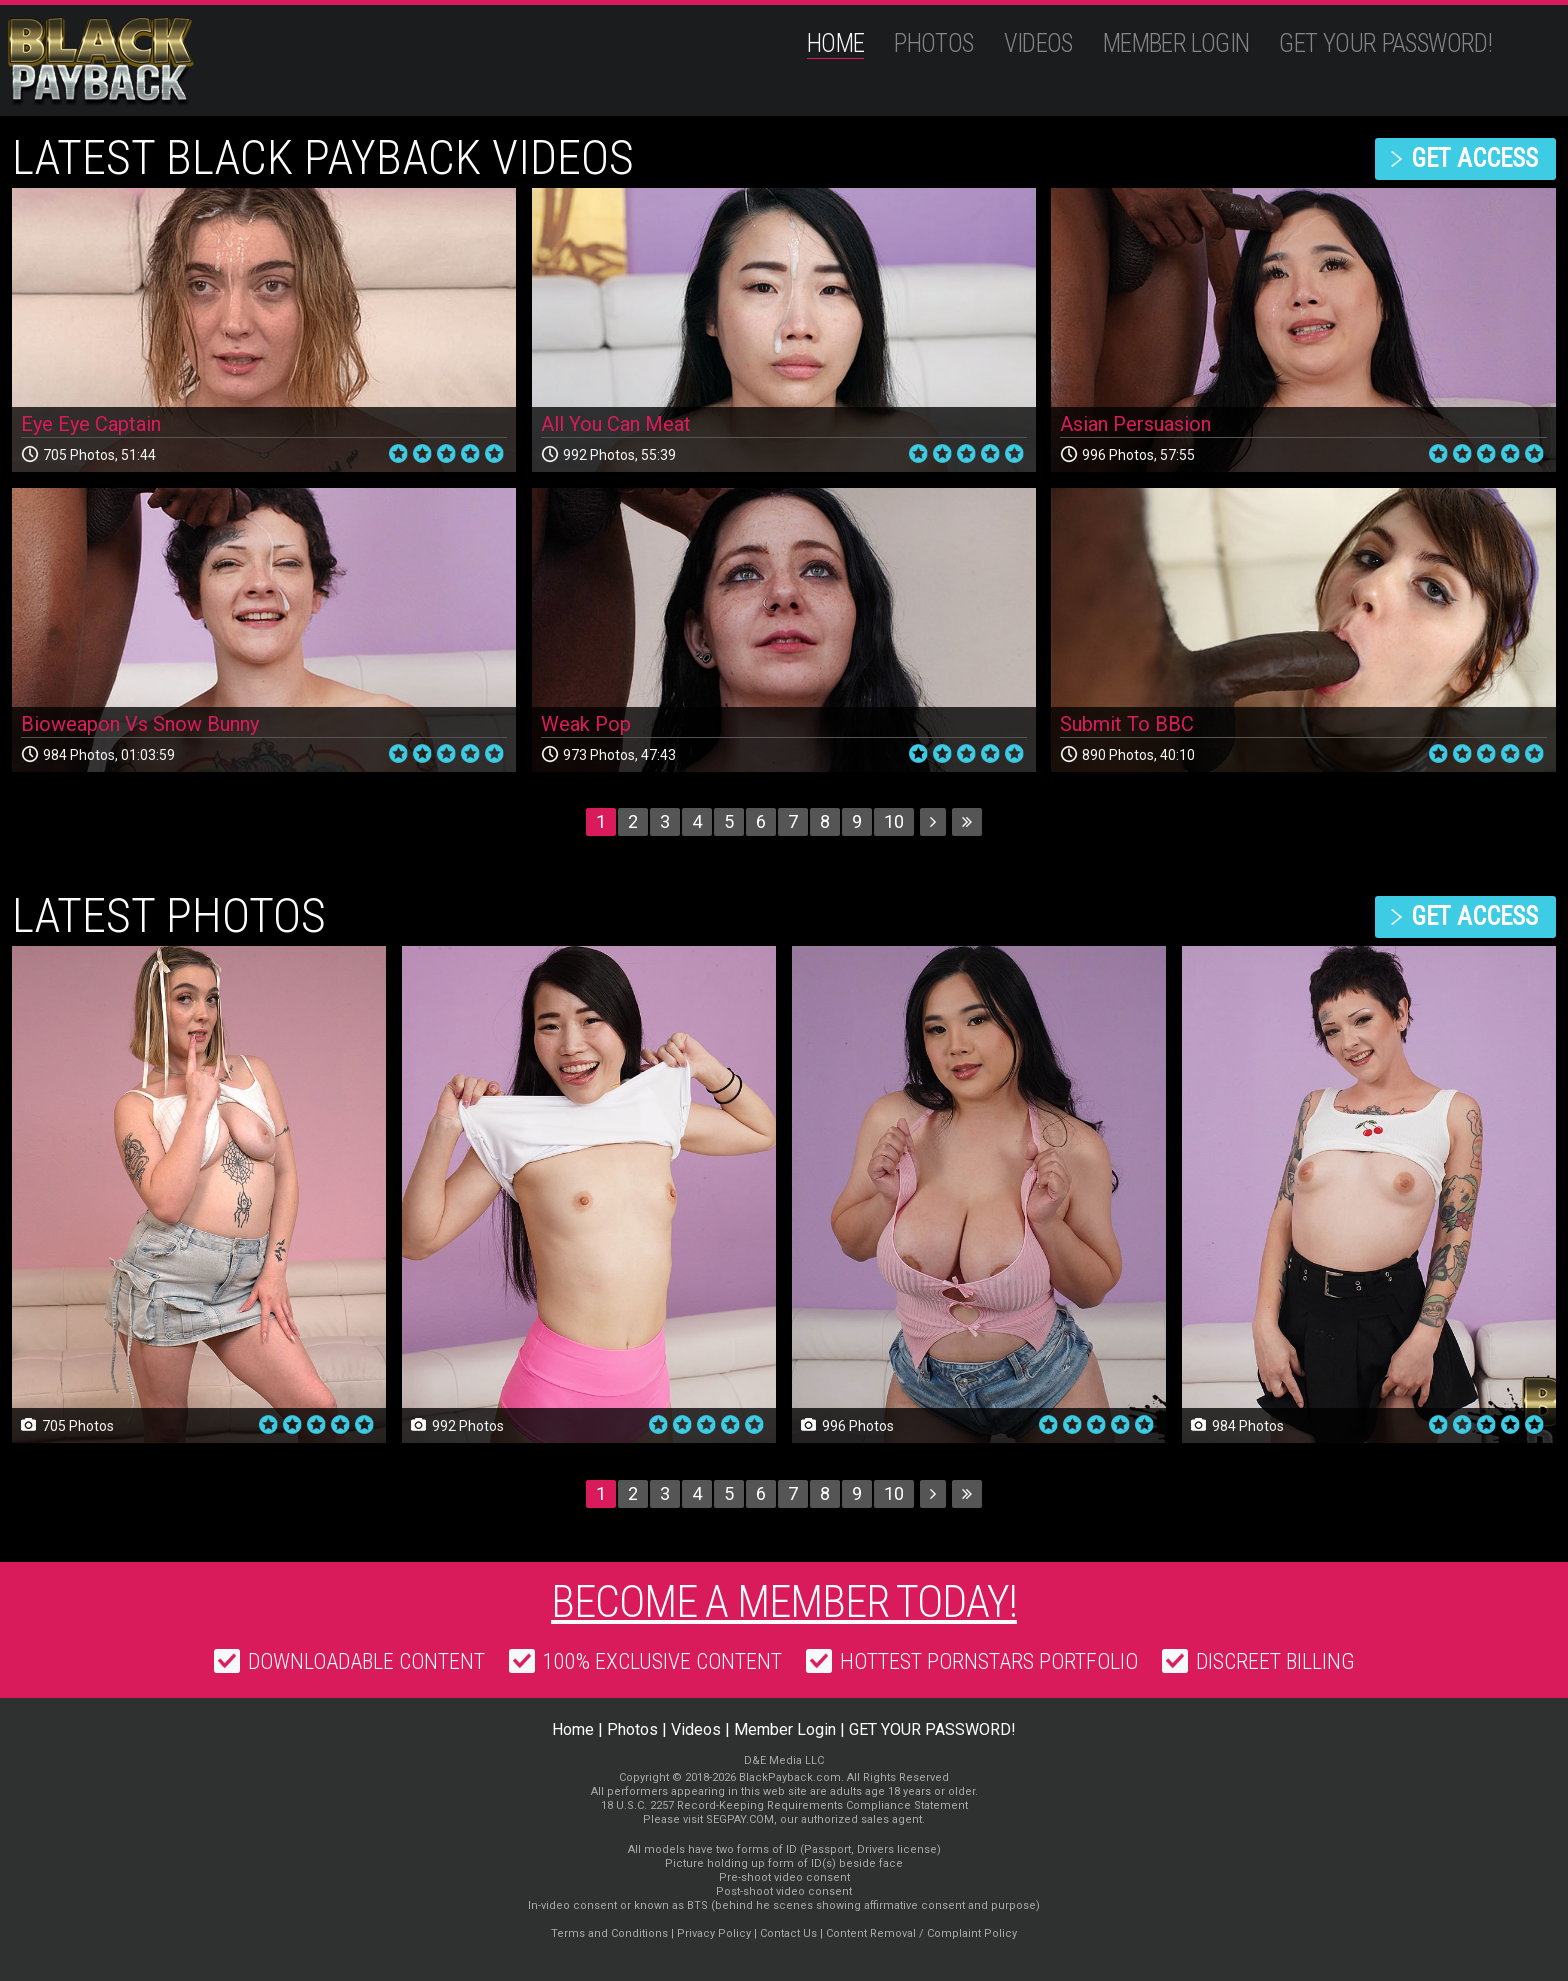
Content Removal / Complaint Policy (921, 1933)
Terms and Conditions (609, 1933)
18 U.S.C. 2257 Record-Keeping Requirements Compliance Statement (784, 1805)
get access (1474, 158)
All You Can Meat (616, 424)
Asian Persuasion (1135, 424)
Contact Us (788, 1933)
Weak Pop (586, 724)
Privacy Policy (714, 1933)
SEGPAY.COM (740, 1819)
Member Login (1176, 43)
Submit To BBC (1127, 724)
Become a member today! (784, 1602)
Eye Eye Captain (91, 424)
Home (836, 43)
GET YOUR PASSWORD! (1385, 43)
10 (894, 821)
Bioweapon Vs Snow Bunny (140, 724)
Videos (1038, 43)
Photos (933, 43)
